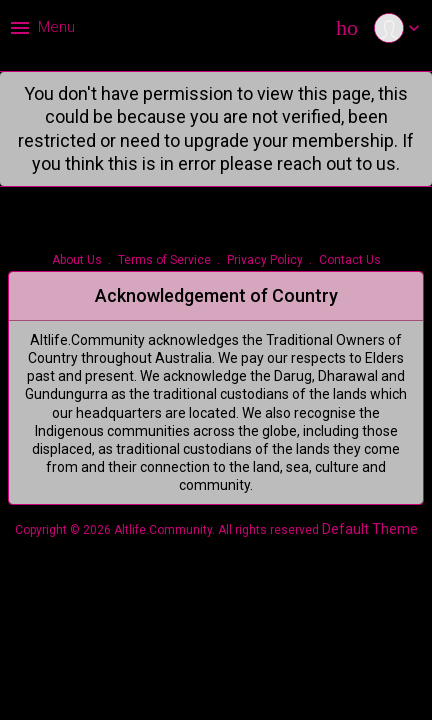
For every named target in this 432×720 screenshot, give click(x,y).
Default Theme (370, 529)
